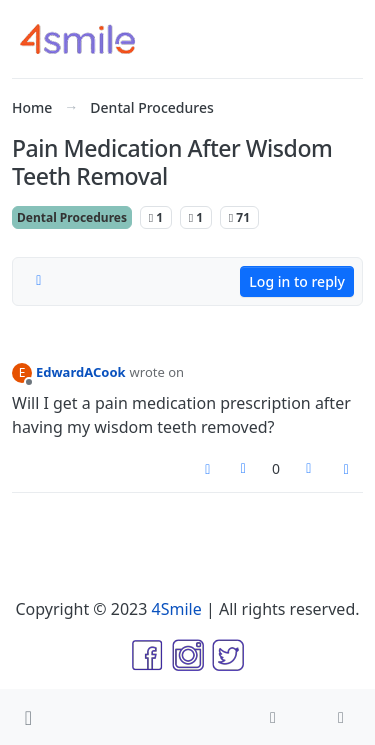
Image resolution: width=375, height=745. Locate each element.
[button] (28, 717)
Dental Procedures (72, 217)
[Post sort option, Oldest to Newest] (39, 281)
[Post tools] (347, 469)
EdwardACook (81, 372)
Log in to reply (297, 281)
